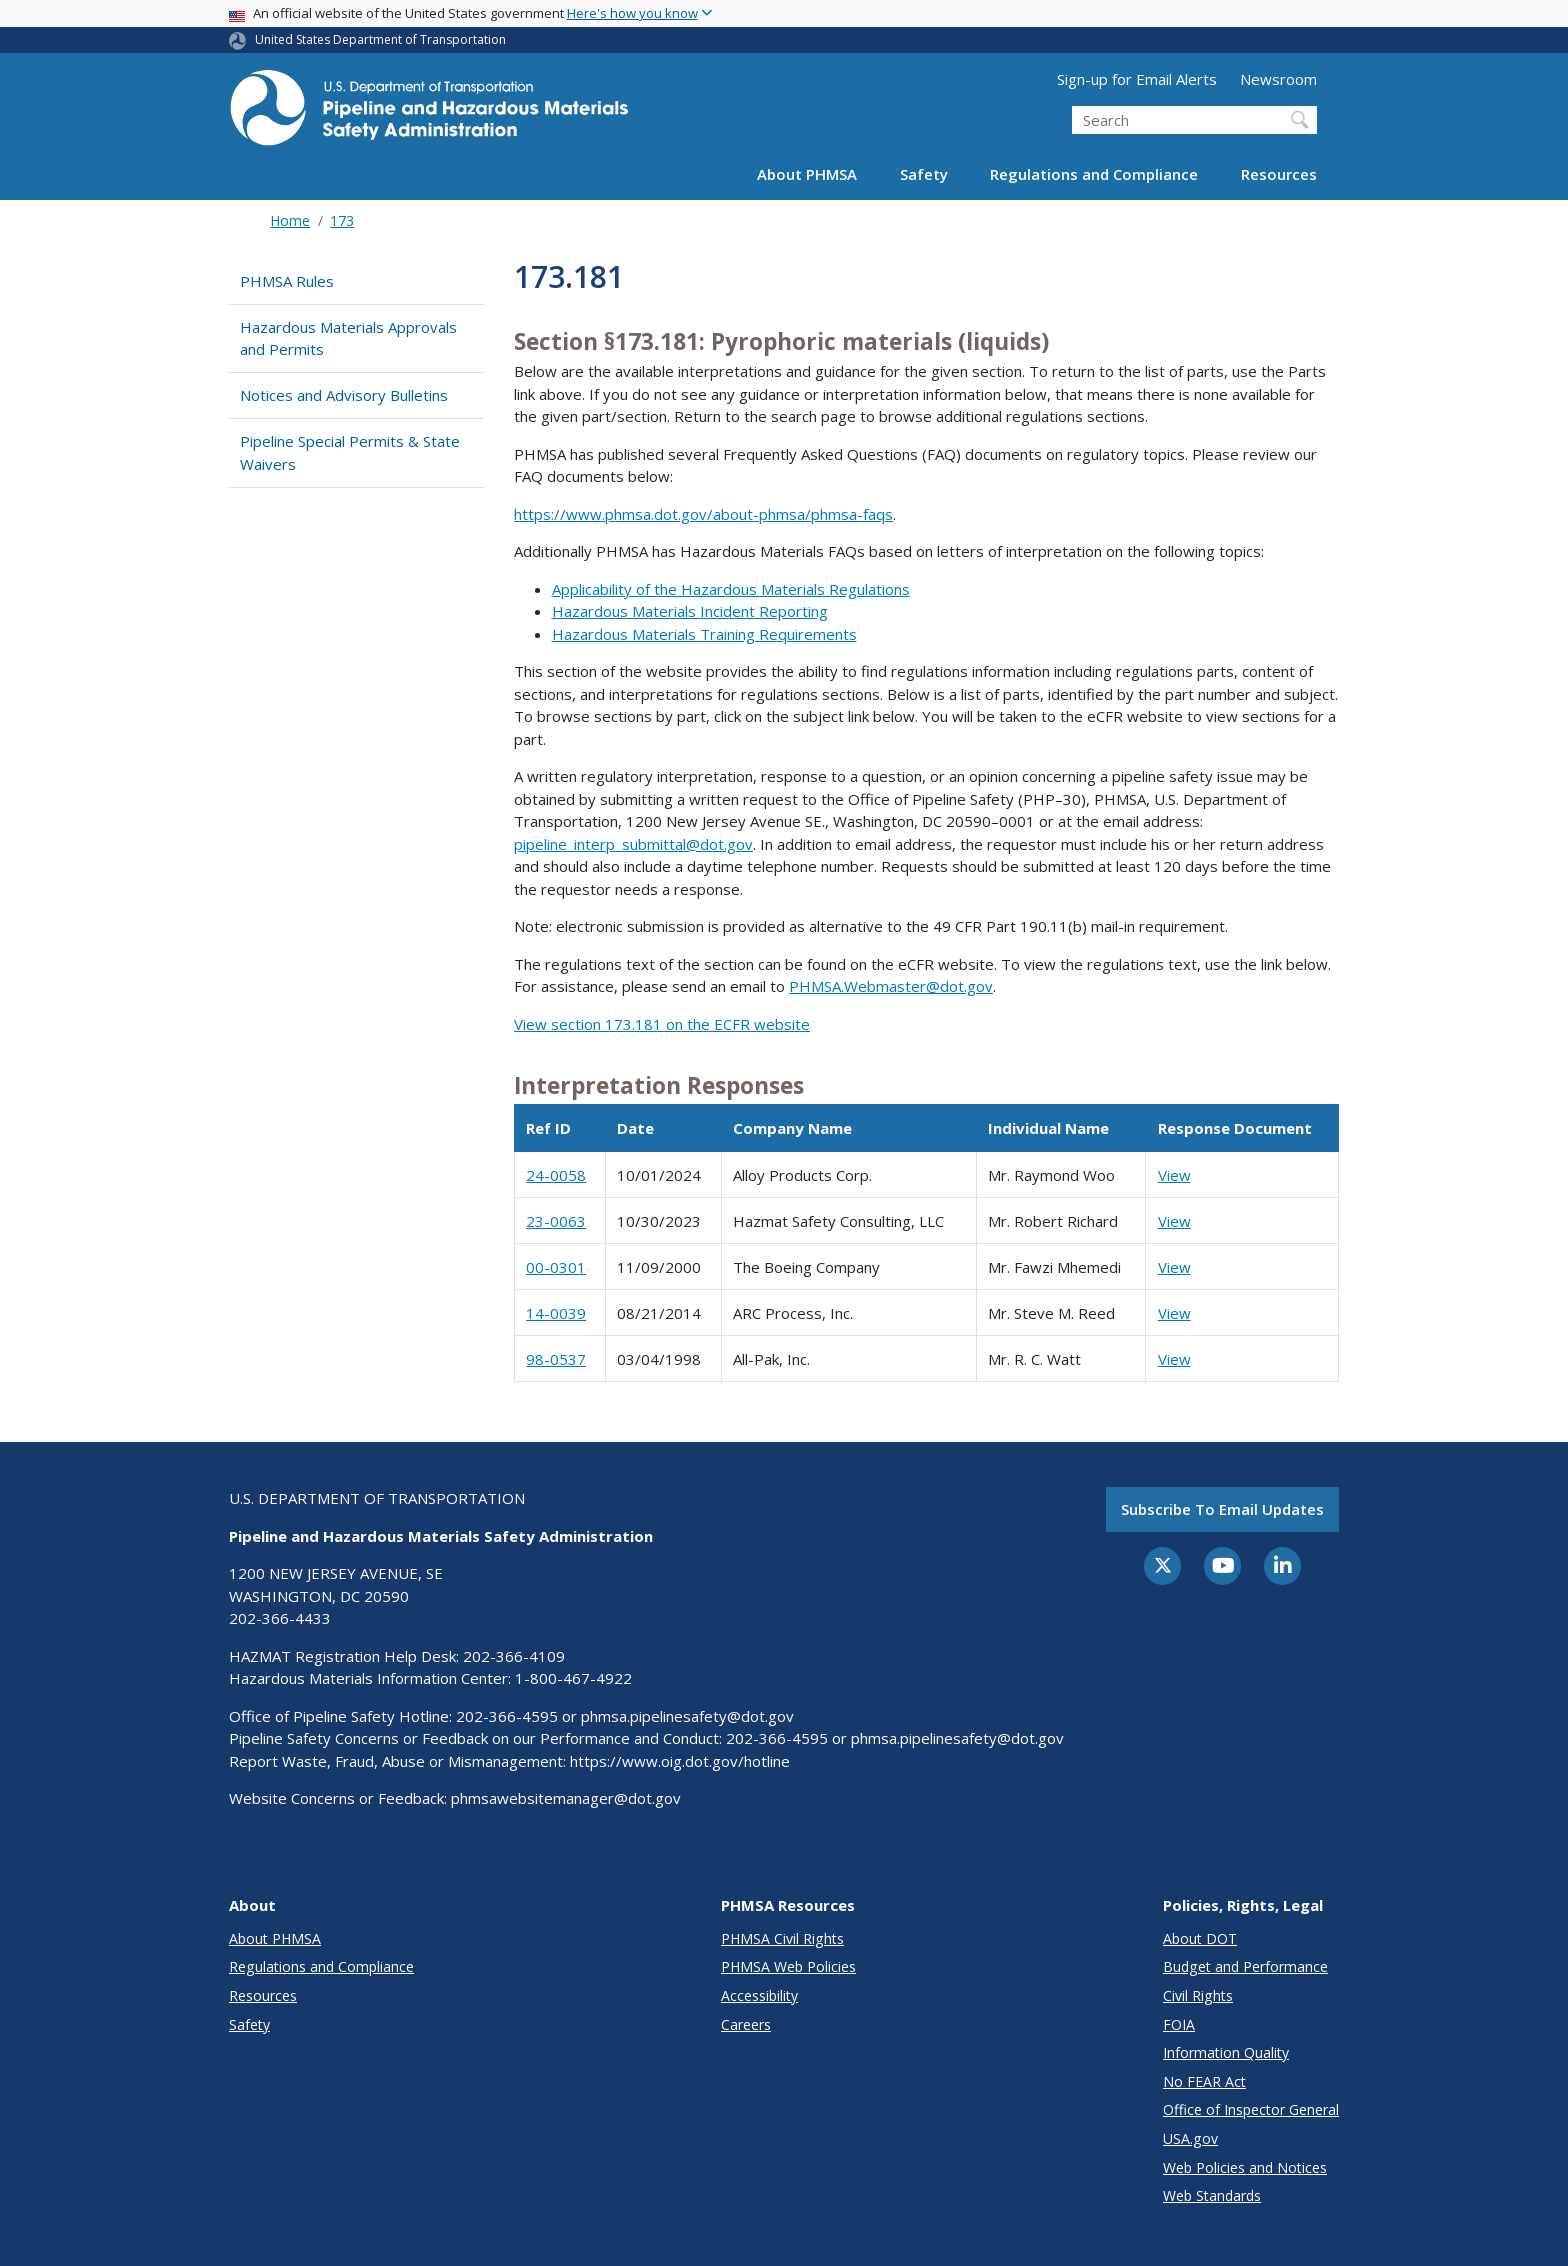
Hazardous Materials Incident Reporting (690, 611)
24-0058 (556, 1175)
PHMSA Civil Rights (782, 1938)
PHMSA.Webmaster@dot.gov (891, 986)
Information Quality (1226, 2052)
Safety (924, 174)
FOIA (1179, 2024)
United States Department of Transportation (380, 39)
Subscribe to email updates (1222, 1509)
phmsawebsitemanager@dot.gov (566, 1798)
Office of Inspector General (1251, 2109)
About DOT (1200, 1938)
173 (342, 220)
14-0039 (556, 1313)
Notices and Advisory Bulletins (344, 395)
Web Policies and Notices (1245, 2167)
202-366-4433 (280, 1618)
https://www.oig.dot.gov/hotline (680, 1761)
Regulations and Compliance (1094, 174)
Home (290, 220)
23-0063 (556, 1221)
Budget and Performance (1245, 1966)
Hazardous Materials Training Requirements (704, 634)
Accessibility (759, 1995)
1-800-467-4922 (573, 1678)
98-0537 (556, 1359)
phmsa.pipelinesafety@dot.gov (687, 1716)
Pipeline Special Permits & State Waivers (350, 452)
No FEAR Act (1204, 2081)
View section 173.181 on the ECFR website (662, 1024)
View (1174, 1175)
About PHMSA (807, 174)
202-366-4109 (514, 1656)
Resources (1279, 174)
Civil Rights (1198, 1995)
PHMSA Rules (287, 281)
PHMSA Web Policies (788, 1966)
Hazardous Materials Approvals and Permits (348, 338)
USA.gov (1190, 2138)
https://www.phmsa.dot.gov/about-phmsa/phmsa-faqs (703, 514)
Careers (746, 2024)
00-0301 (556, 1267)
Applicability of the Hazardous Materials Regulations (731, 589)
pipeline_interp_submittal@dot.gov (633, 844)
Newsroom (1278, 79)
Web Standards (1212, 2195)
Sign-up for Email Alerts (1137, 79)
